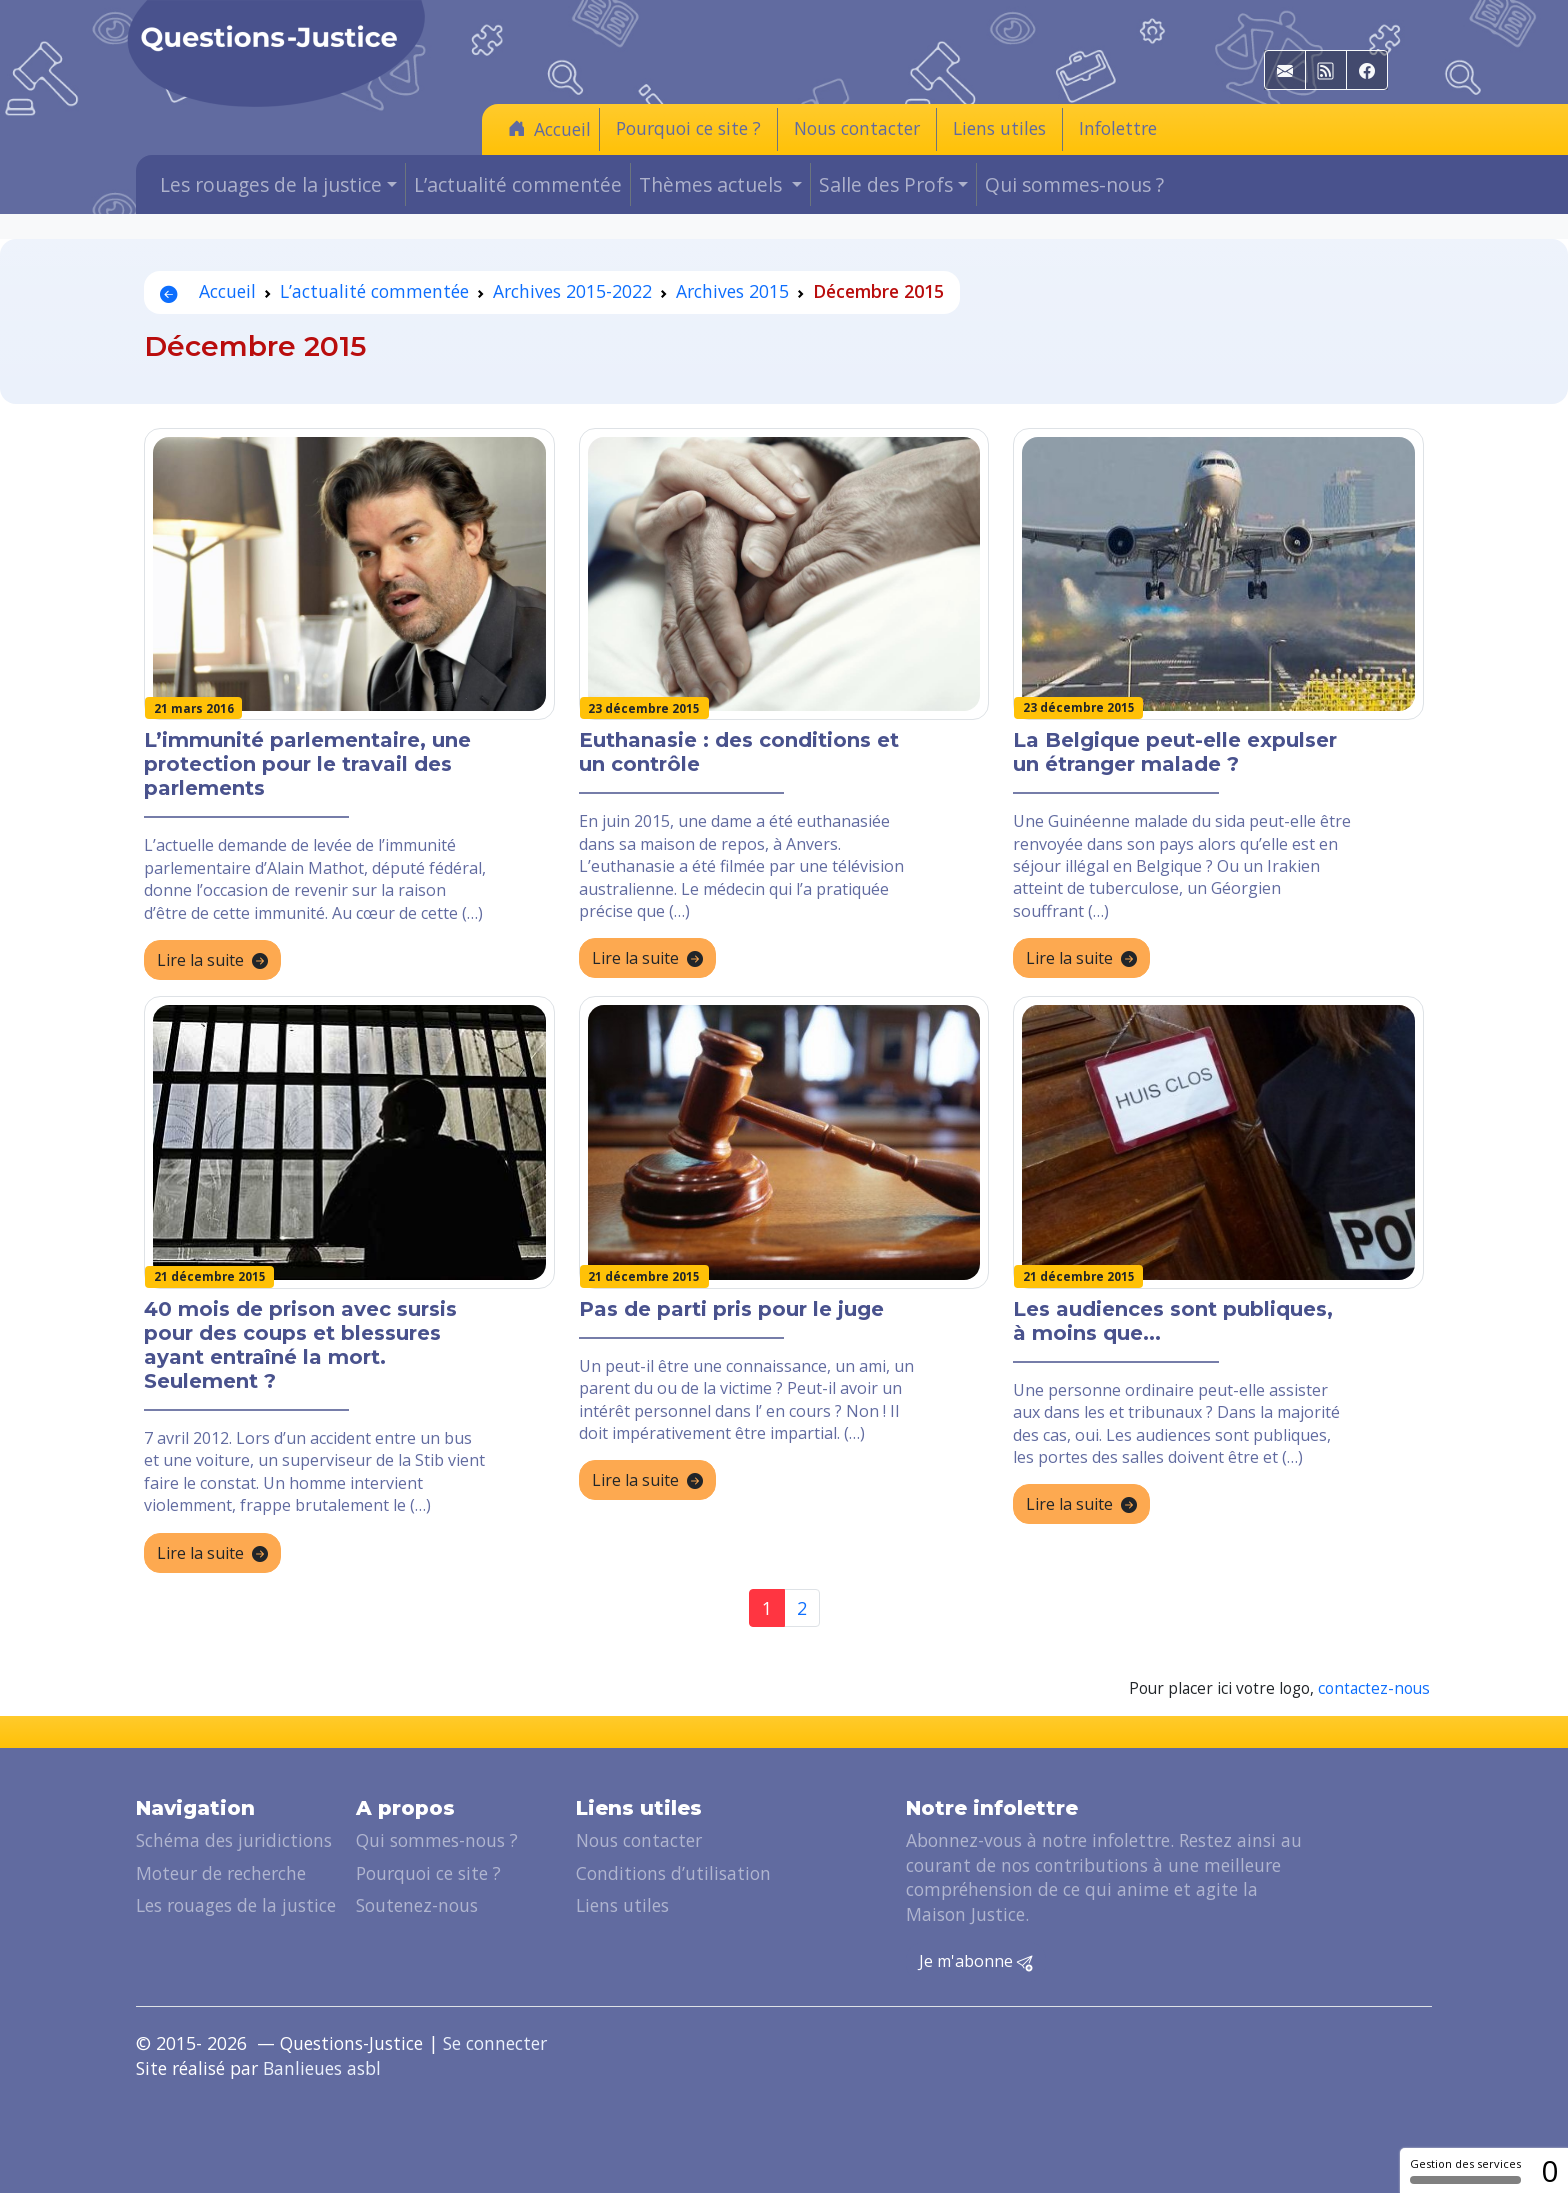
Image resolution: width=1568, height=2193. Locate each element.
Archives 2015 (732, 291)
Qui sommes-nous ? (1074, 184)
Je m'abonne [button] (976, 1962)
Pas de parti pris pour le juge (731, 1309)
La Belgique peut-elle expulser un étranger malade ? (1175, 752)
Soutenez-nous (417, 1905)
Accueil (549, 128)
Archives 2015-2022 (572, 291)
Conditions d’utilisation (673, 1873)
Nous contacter (857, 128)
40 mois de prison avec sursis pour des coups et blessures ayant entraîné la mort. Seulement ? (300, 1345)
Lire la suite (212, 961)
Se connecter (495, 2043)
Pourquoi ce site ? (688, 128)
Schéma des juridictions (234, 1840)
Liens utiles (999, 128)
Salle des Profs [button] (886, 184)
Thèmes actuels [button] (713, 184)
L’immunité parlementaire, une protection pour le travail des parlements (307, 764)
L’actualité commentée (518, 184)
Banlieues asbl (322, 2068)
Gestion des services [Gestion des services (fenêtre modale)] (1465, 2170)
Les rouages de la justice (236, 1905)
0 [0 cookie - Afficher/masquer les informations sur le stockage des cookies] (1549, 2170)
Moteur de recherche (221, 1873)
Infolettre (1118, 128)
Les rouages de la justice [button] (271, 184)
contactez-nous (1374, 1688)
